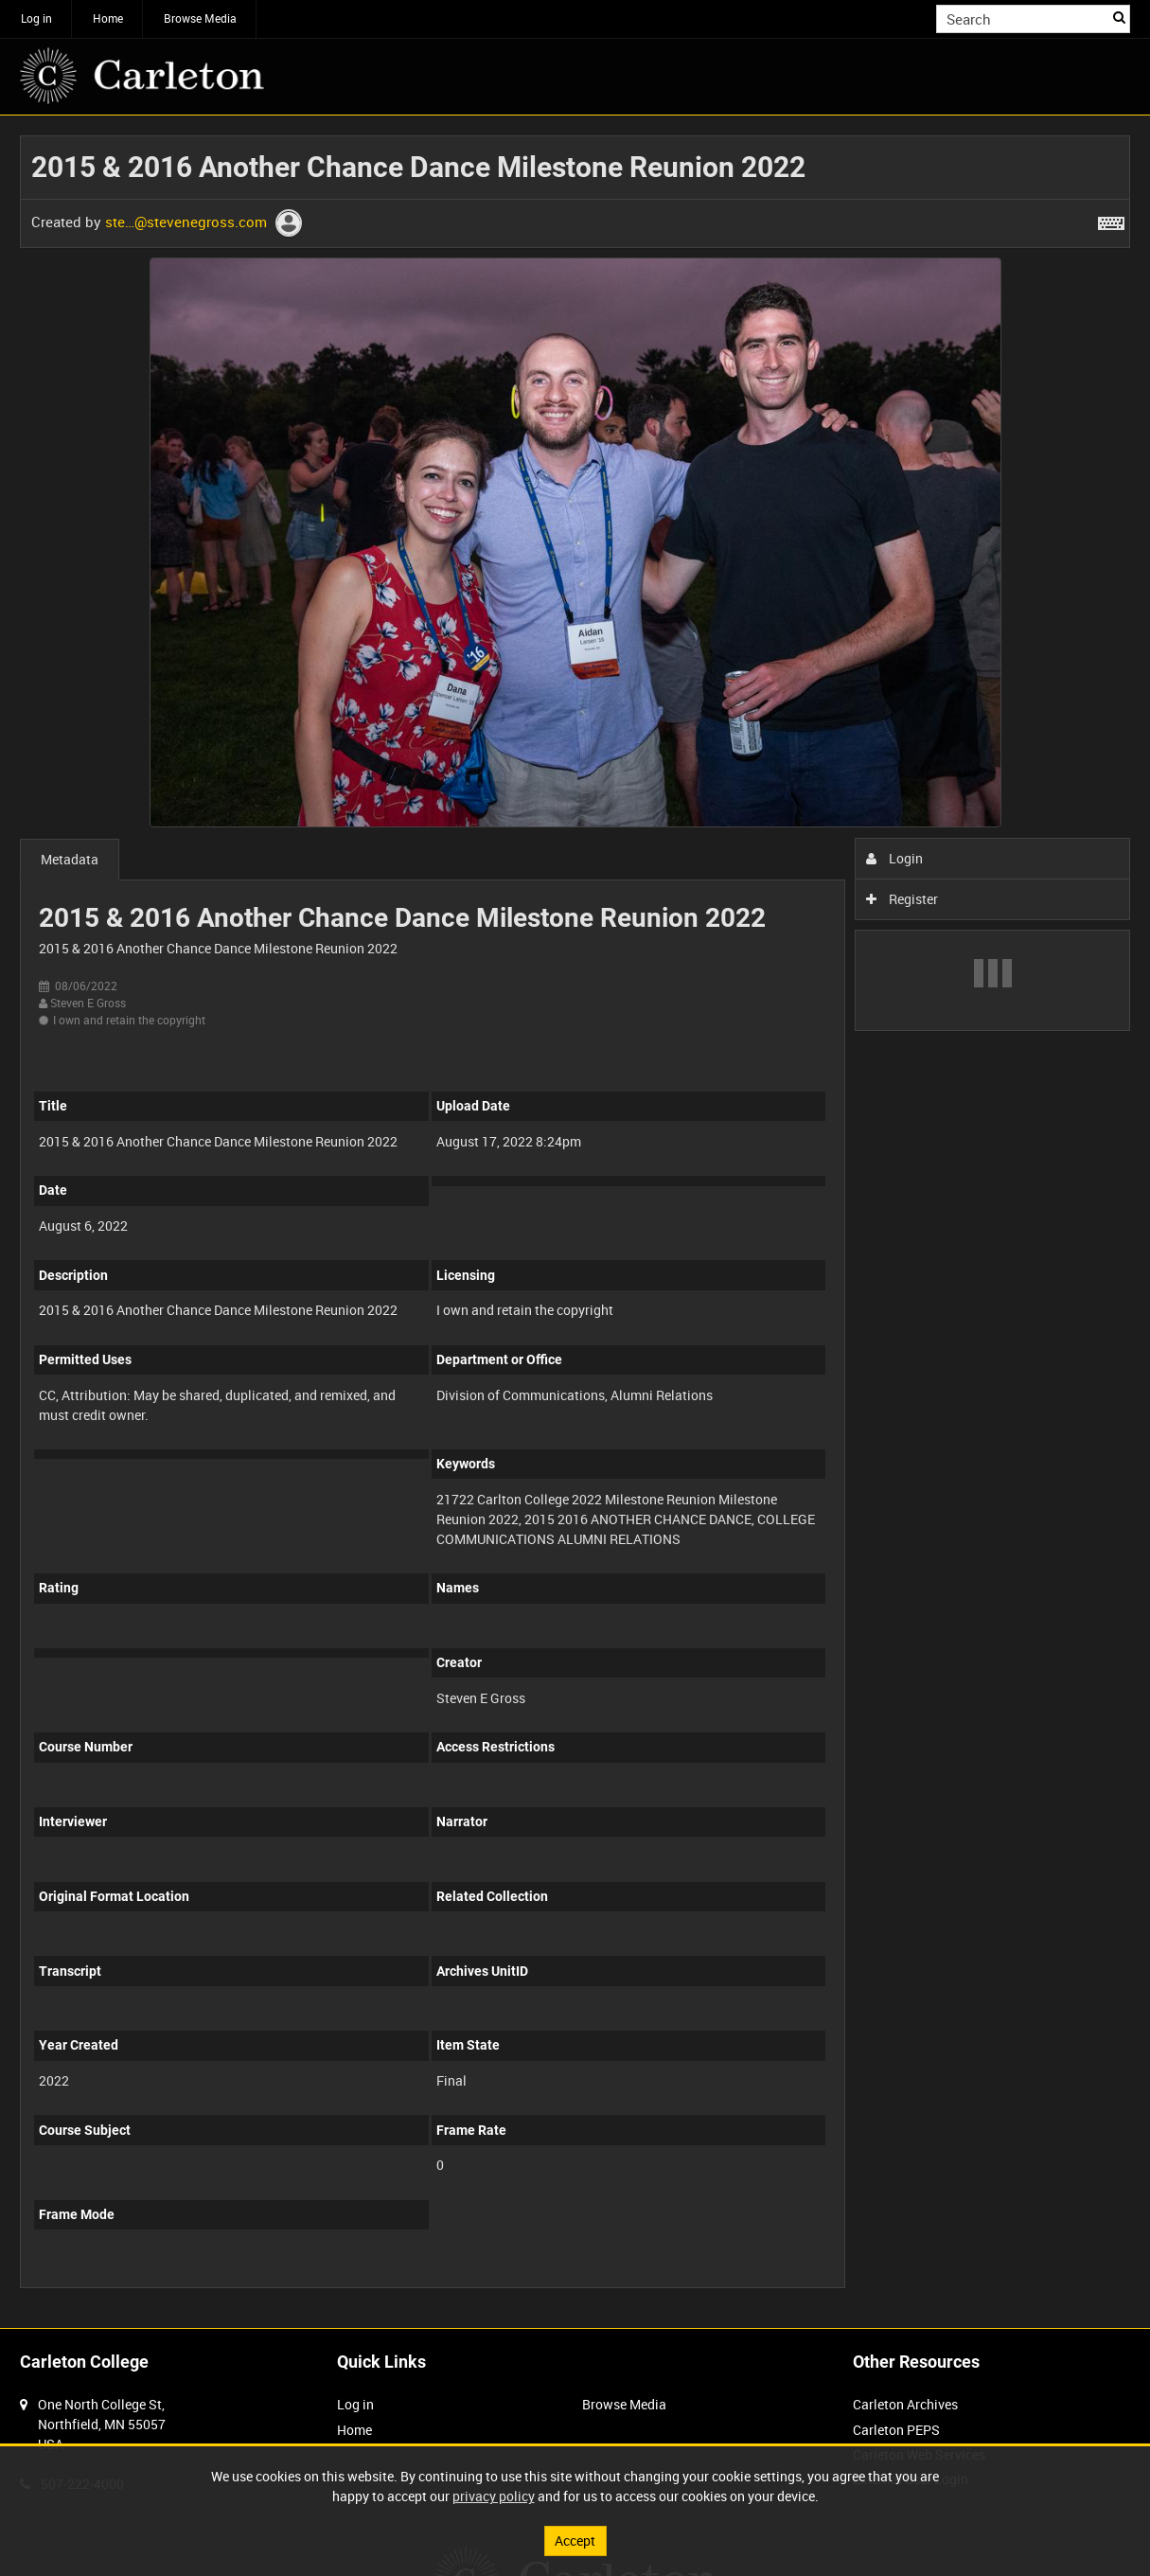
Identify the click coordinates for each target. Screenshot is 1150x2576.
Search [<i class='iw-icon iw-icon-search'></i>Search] (1119, 17)
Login (895, 858)
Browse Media (200, 18)
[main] (575, 1221)
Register (902, 899)
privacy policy (493, 2496)
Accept (575, 2540)
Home (108, 18)
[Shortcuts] (1111, 220)
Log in (36, 18)
